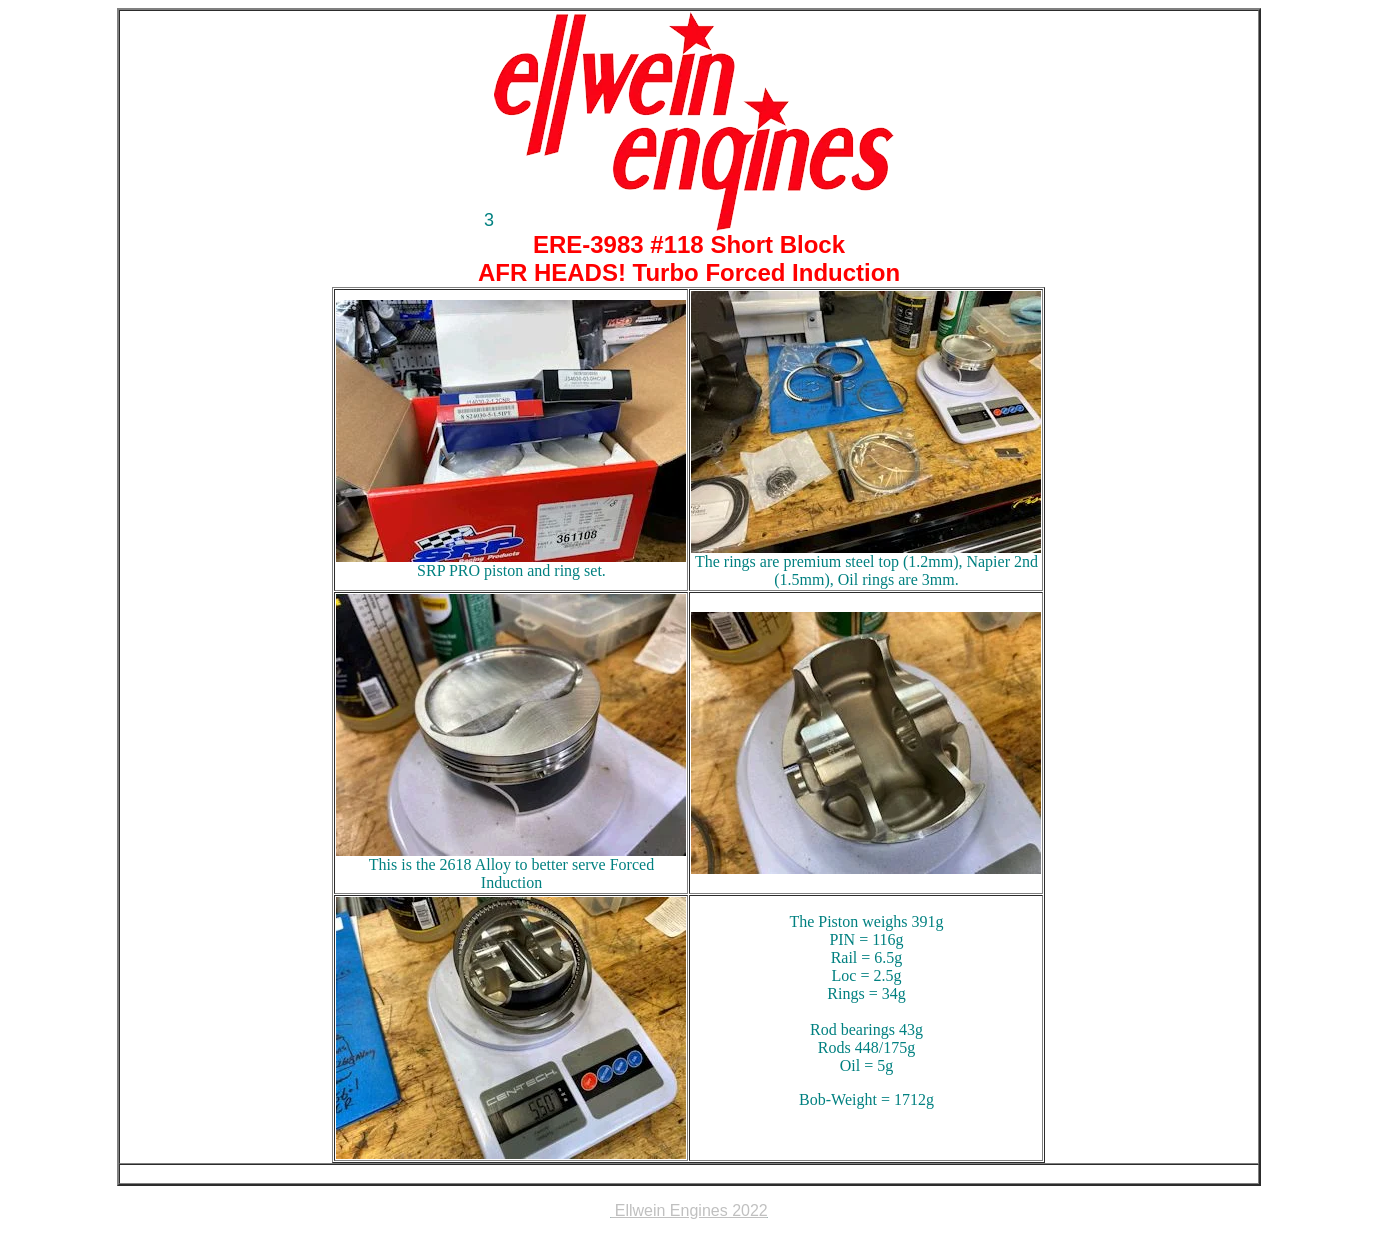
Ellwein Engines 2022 (688, 1210)
